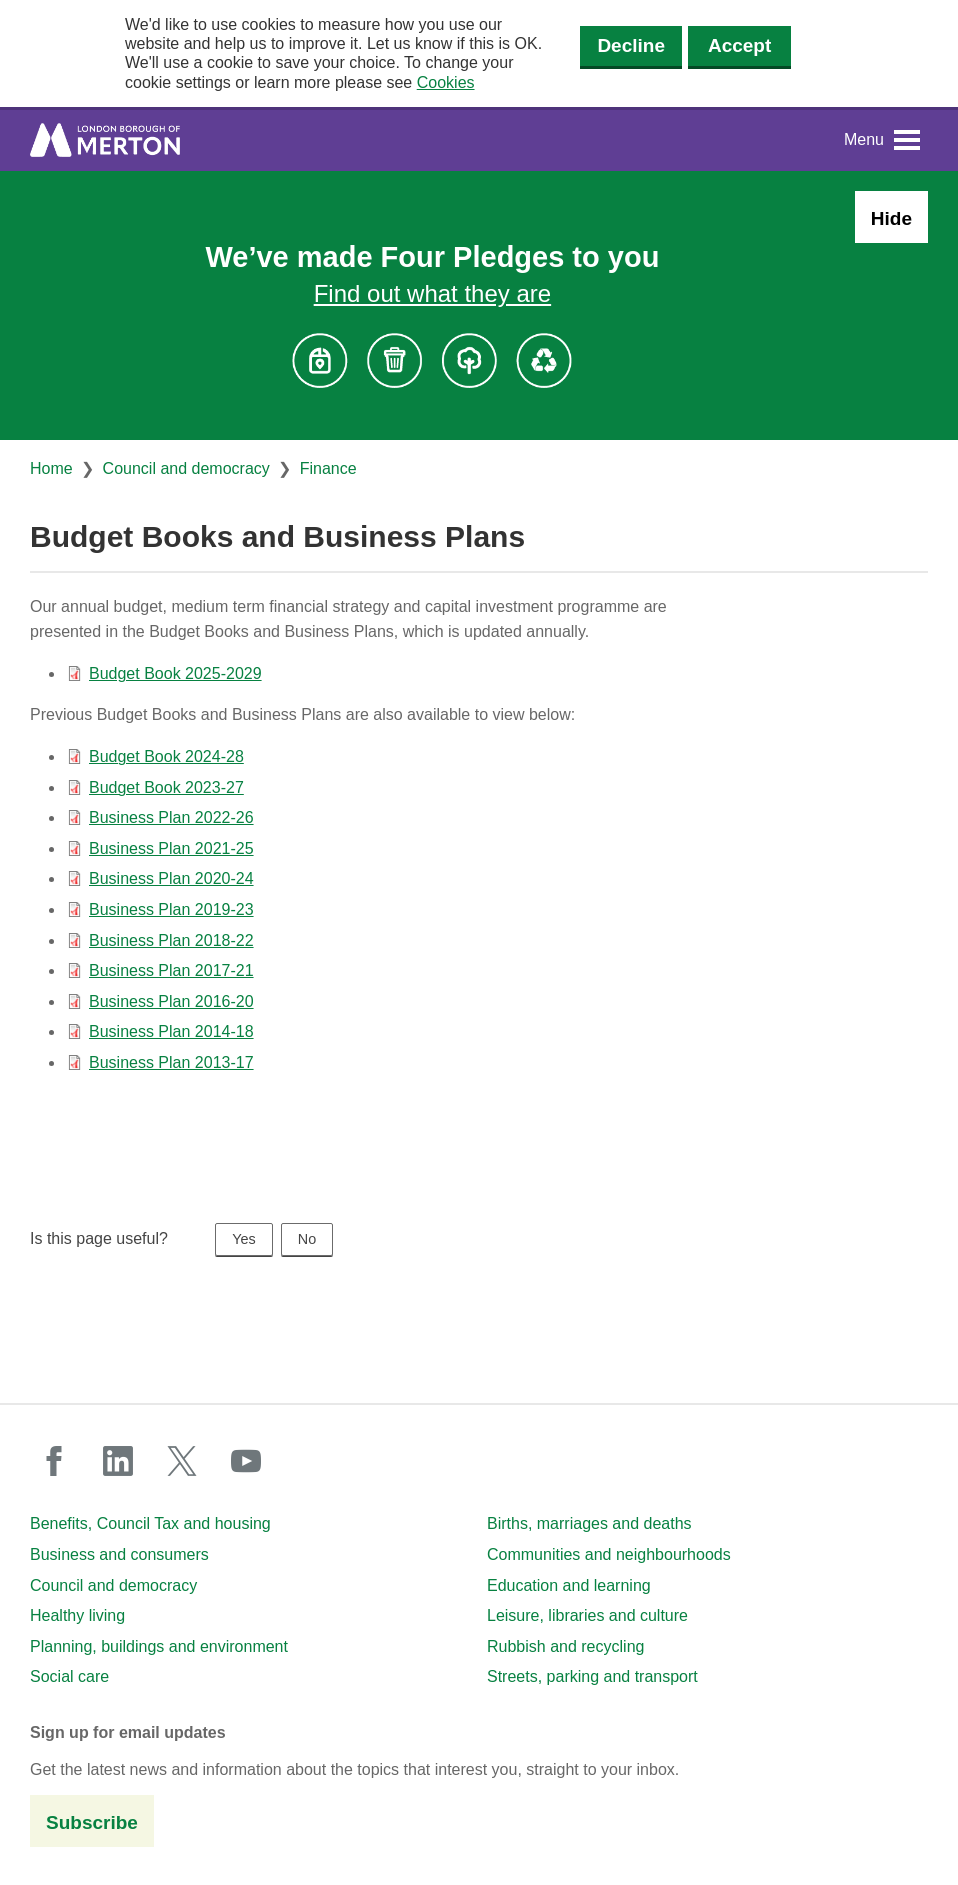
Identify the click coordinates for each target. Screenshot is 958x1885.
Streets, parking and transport (592, 1676)
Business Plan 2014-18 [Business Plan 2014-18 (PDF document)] (171, 1031)
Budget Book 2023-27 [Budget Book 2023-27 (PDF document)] (166, 787)
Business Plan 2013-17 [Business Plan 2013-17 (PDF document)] (171, 1062)
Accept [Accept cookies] (739, 45)
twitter (182, 1461)
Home (51, 468)
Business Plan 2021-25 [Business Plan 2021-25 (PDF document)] (171, 848)
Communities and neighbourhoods (609, 1554)
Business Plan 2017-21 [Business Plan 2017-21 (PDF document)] (171, 970)
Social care (69, 1676)
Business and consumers (119, 1554)
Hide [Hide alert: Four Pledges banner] (891, 218)
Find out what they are (432, 293)
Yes (243, 1239)
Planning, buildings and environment (159, 1646)
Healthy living (77, 1615)
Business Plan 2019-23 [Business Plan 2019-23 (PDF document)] (171, 909)
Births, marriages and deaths (589, 1523)
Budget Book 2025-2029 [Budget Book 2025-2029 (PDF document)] (175, 673)
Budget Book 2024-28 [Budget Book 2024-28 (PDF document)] (166, 756)
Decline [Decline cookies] (631, 45)
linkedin (118, 1461)
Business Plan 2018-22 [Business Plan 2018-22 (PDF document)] (171, 940)
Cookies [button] (446, 82)
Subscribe (92, 1822)
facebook (54, 1461)
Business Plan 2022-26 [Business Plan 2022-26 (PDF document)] (171, 817)
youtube (246, 1461)
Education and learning (569, 1585)
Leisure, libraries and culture (587, 1615)
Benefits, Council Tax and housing (150, 1523)
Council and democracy (186, 468)
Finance (328, 468)
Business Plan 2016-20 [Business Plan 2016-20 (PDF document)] (171, 1001)
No (307, 1239)
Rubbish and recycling (565, 1646)
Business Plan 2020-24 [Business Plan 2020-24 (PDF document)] (171, 878)
